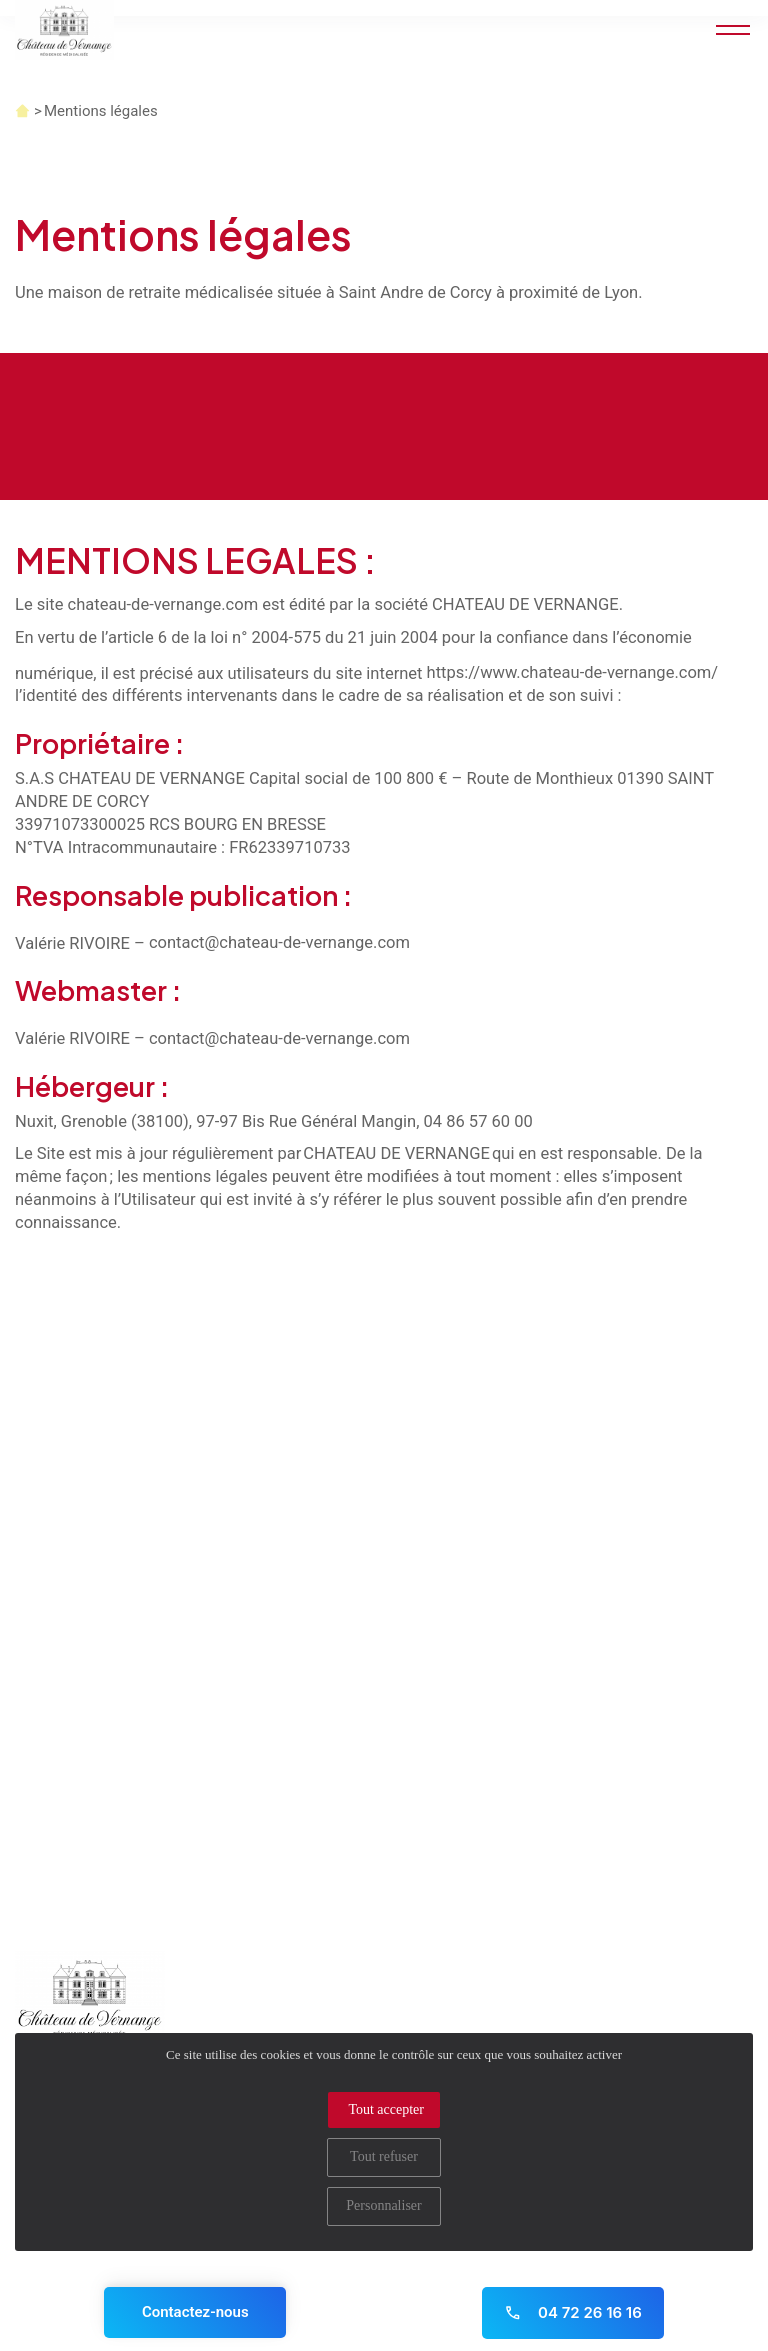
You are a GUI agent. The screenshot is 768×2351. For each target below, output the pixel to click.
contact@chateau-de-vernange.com (279, 942)
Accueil (22, 111)
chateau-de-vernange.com (163, 604)
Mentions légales (101, 111)
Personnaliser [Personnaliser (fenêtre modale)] (383, 2205)
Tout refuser (384, 2156)
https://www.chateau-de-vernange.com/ (573, 672)
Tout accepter (386, 2109)
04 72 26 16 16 (573, 2312)
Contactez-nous (195, 2312)
